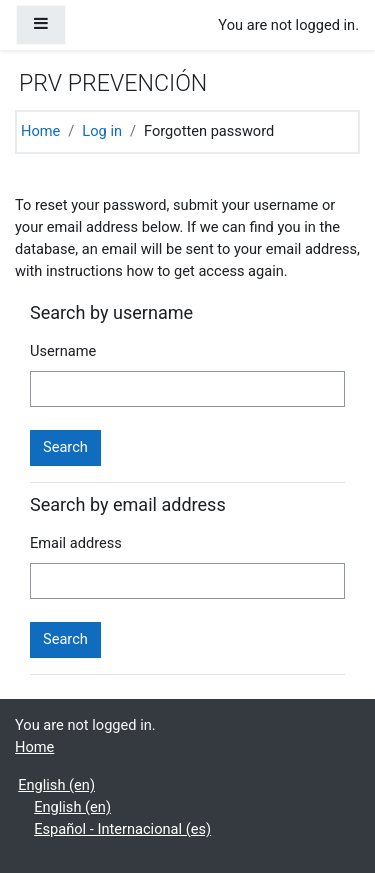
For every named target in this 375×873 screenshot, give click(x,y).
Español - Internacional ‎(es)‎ (122, 829)
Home (40, 131)
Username (63, 351)
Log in (102, 131)
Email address (76, 543)
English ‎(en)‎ (56, 785)
